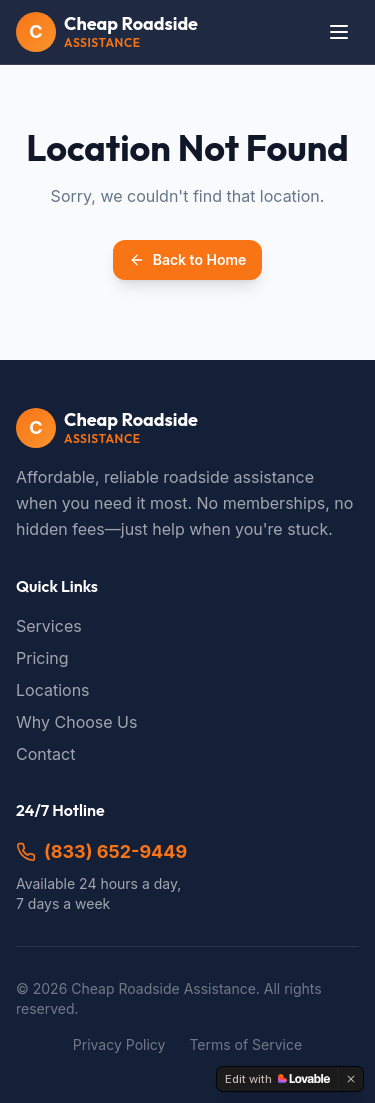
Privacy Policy (119, 1044)
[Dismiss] (351, 1079)
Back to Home (188, 259)
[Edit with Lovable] (277, 1079)
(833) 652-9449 (101, 851)
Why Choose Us (76, 722)
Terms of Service (245, 1044)
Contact (45, 754)
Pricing (42, 658)
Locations (53, 690)
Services (49, 626)
